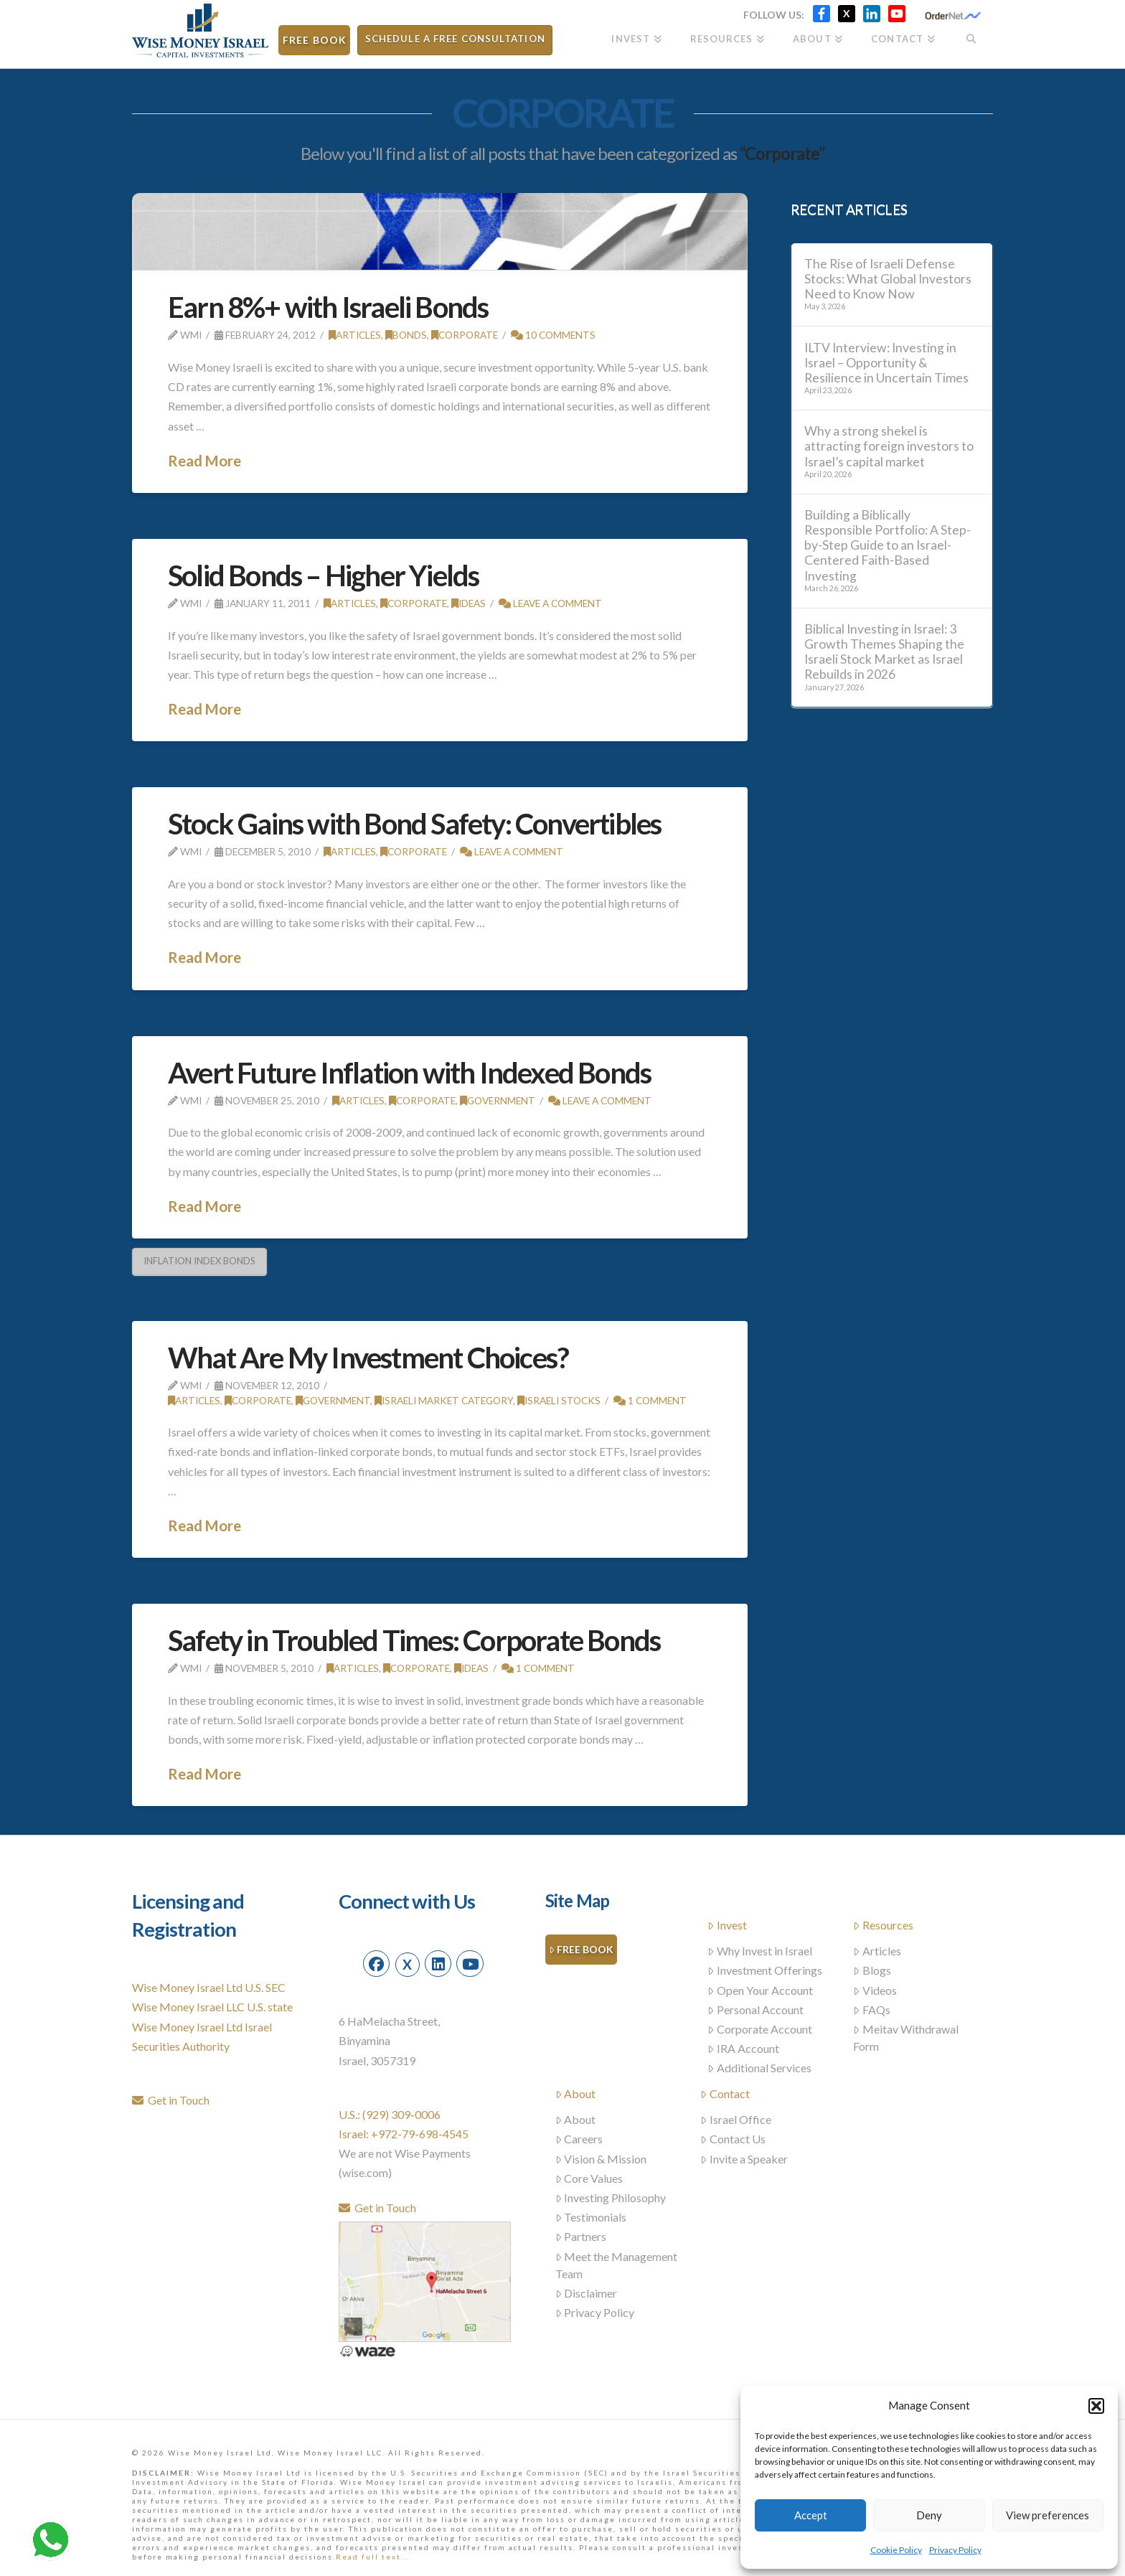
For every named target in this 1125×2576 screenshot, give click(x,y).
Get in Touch (171, 2100)
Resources (883, 1925)
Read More (204, 460)
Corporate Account (759, 2029)
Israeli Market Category (444, 1400)
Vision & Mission (601, 2159)
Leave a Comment (550, 603)
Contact (725, 2093)
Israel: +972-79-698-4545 (404, 2133)
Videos (875, 1990)
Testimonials (591, 2217)
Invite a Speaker (744, 2159)
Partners (581, 2236)
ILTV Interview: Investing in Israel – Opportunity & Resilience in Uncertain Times (886, 362)
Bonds (406, 335)
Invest (727, 1925)
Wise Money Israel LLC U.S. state (212, 2006)
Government (497, 1100)
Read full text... (373, 2556)
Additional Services (759, 2067)
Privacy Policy (955, 2549)
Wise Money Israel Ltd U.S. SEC (209, 1987)
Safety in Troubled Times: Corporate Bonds (414, 1640)
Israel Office (735, 2119)
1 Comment (650, 1400)
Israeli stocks (559, 1400)
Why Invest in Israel (759, 1950)
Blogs (872, 1970)
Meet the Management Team (616, 2265)
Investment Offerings (764, 1970)
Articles (355, 335)
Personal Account (755, 2009)
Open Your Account (760, 1990)
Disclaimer (586, 2293)
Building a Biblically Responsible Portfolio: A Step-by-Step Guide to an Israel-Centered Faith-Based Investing (887, 545)
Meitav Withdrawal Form (906, 2037)
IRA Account (743, 2048)
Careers (579, 2138)
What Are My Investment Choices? (368, 1357)
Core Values (589, 2178)
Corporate (464, 335)
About (575, 2093)
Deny (929, 2515)
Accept (810, 2515)
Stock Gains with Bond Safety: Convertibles (414, 824)
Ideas (468, 603)
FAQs (871, 2009)
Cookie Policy (896, 2549)
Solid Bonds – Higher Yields (323, 575)
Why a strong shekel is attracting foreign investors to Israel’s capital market (889, 446)
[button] (1096, 2406)
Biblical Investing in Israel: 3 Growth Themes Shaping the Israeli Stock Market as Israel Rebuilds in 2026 (884, 651)
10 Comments (553, 335)
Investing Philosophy (611, 2197)
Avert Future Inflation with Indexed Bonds (409, 1073)
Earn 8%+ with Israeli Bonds (328, 307)
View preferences (1047, 2515)
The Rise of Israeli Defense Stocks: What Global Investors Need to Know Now (887, 278)
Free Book (581, 1950)
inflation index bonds (199, 1260)
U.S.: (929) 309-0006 (390, 2114)
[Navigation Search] (971, 34)
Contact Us (733, 2138)
